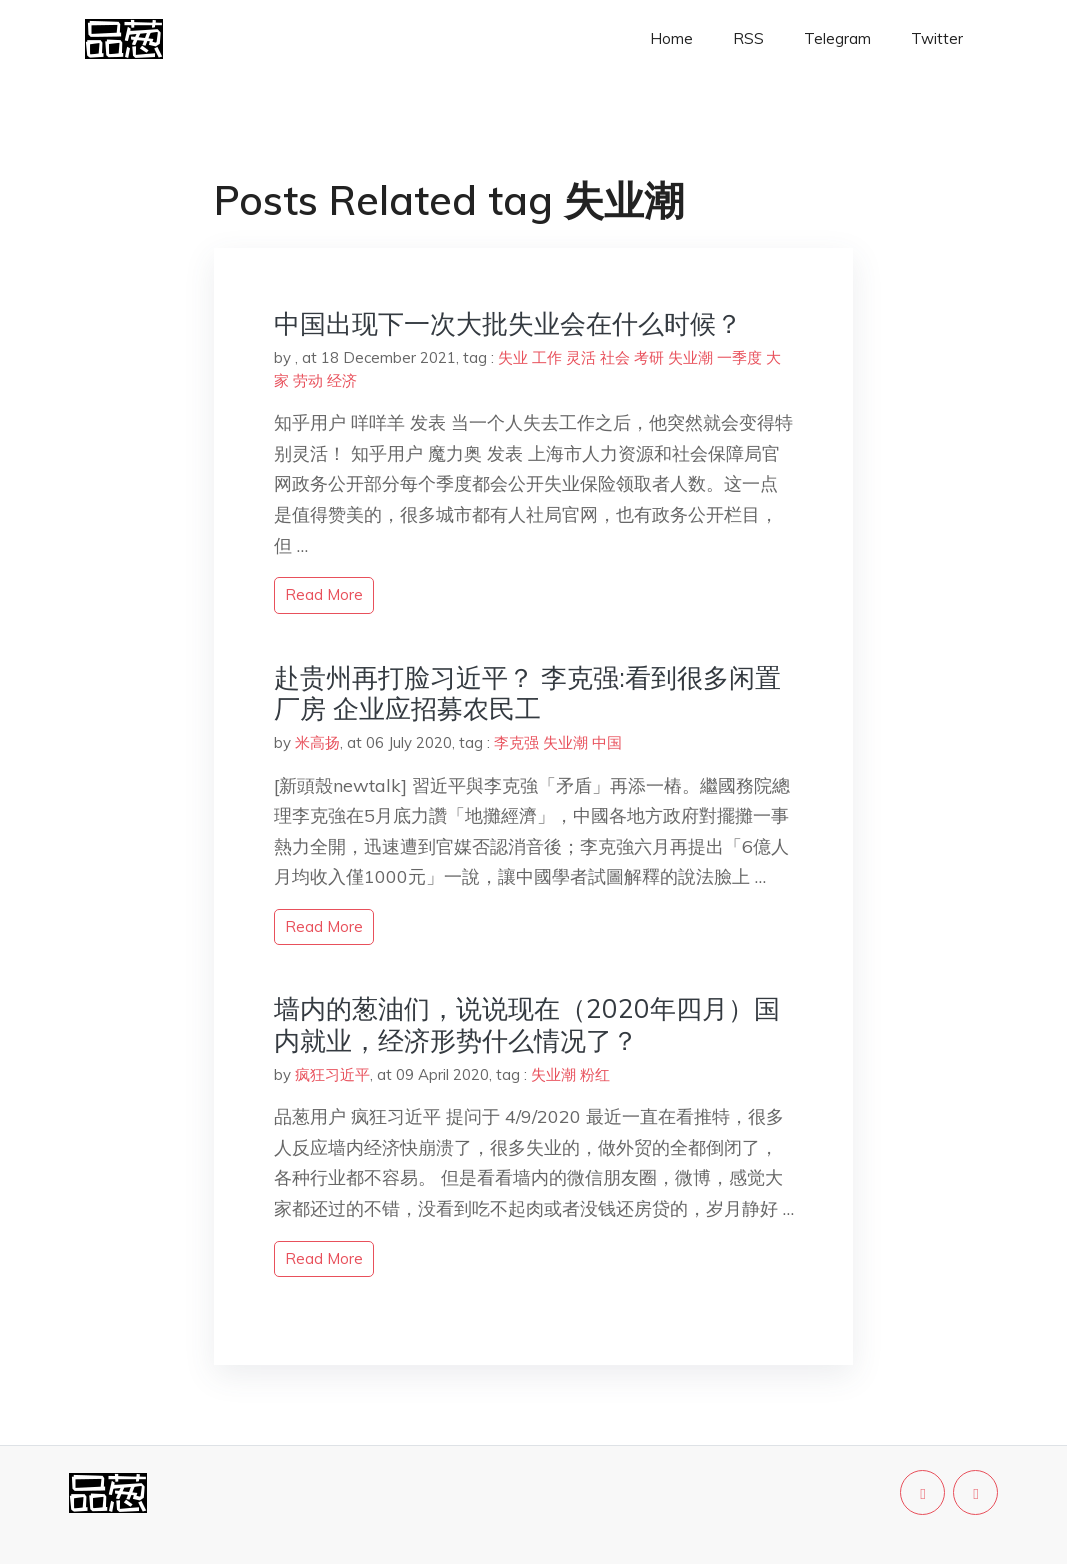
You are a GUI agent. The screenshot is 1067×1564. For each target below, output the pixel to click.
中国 (607, 742)
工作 (547, 357)
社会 (615, 357)
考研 (649, 357)
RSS (748, 38)
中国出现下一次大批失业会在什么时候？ (508, 323)
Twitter (937, 38)
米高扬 (317, 742)
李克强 (516, 742)
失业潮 (690, 357)
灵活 (581, 357)
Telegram (837, 38)
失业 (513, 357)
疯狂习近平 (332, 1074)
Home (671, 38)
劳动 (308, 380)
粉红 (595, 1074)
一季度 (739, 357)
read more (324, 594)
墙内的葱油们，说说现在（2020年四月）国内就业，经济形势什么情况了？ (527, 1024)
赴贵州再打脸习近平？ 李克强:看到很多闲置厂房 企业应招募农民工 (527, 693)
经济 (342, 380)
